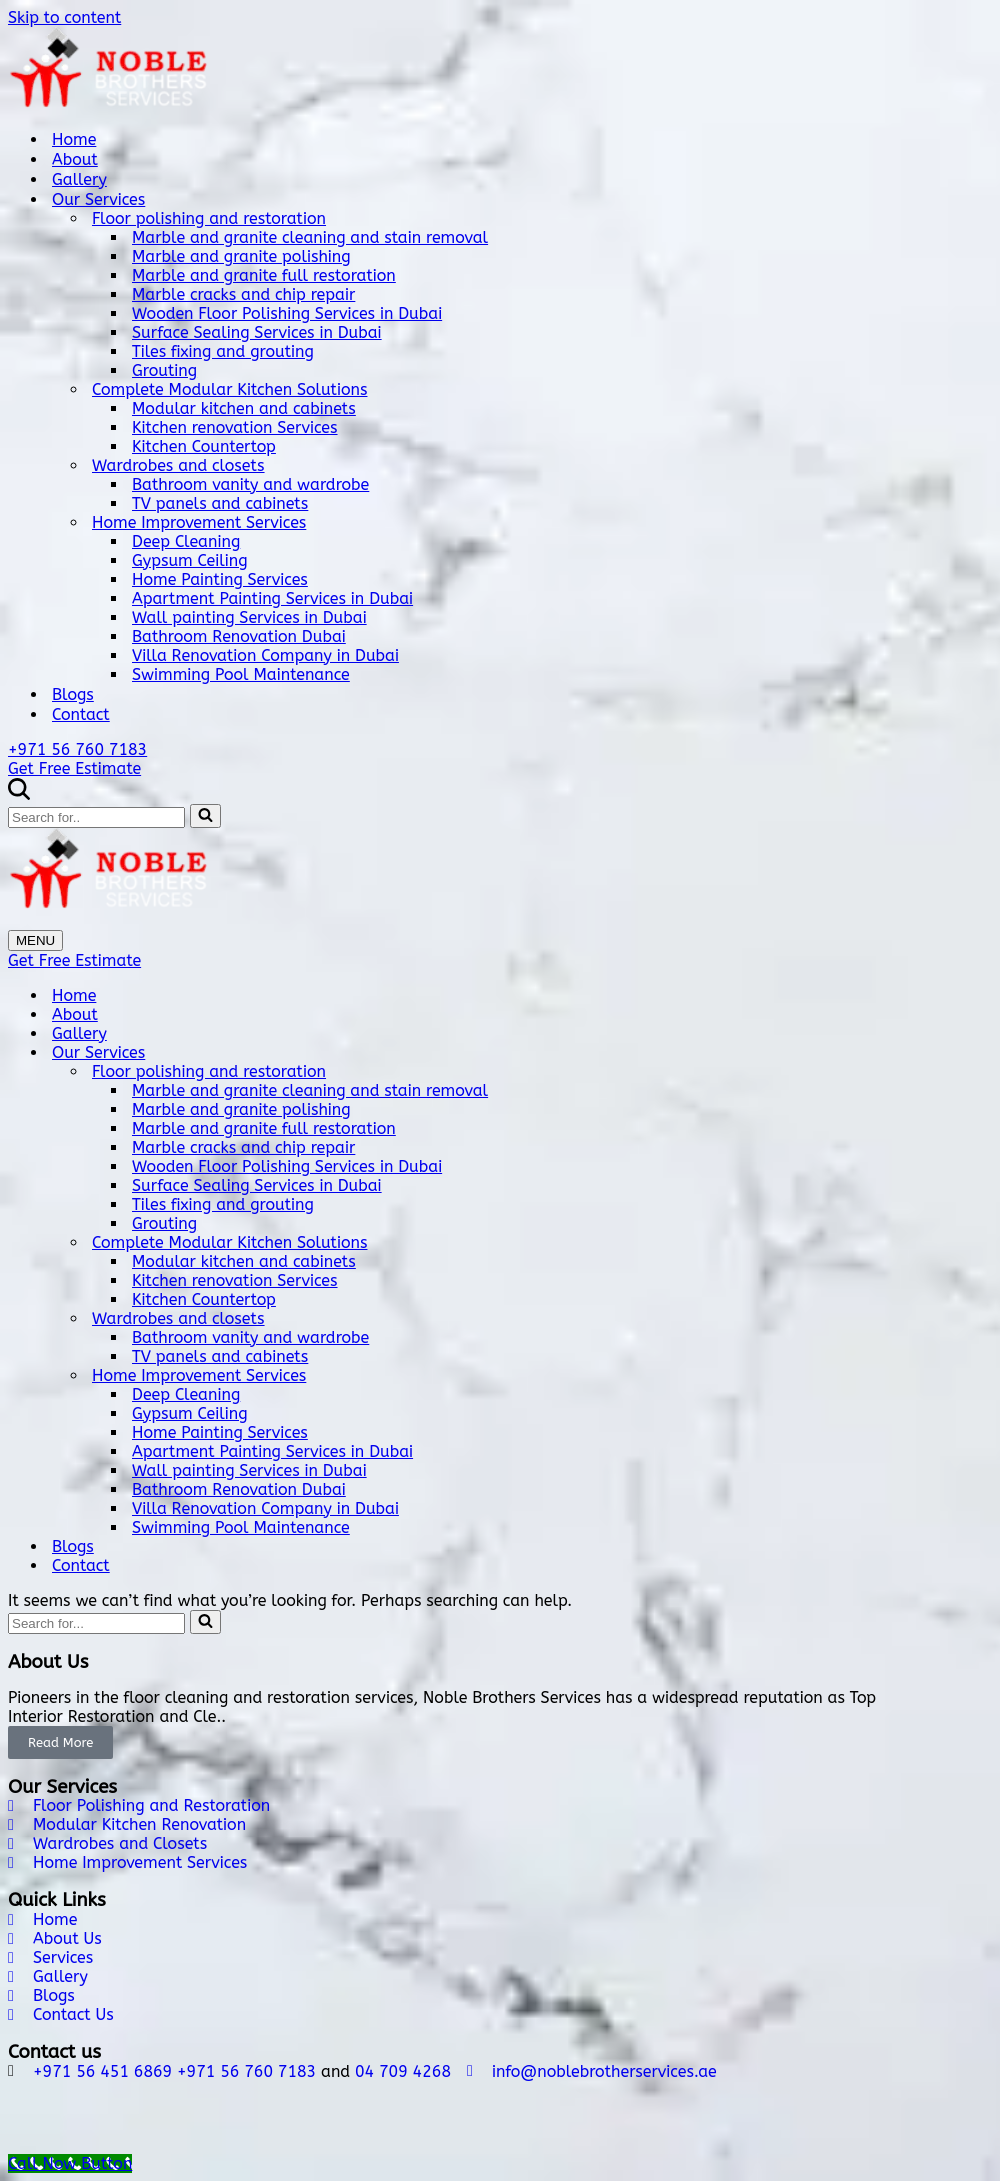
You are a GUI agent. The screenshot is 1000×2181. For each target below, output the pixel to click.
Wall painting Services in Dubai (249, 617)
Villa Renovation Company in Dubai (265, 655)
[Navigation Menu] (35, 940)
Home (74, 139)
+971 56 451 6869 (102, 2071)
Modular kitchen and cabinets (244, 408)
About (75, 159)
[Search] (19, 794)
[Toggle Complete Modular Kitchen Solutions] (982, 1242)
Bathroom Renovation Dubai (239, 636)
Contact (81, 714)
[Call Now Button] (70, 2163)
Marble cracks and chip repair (243, 294)
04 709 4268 (403, 2071)
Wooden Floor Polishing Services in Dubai (287, 313)
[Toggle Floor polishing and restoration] (982, 1071)
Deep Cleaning (186, 541)
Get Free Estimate (74, 768)
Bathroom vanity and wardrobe (250, 484)
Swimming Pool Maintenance (241, 674)
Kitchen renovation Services (235, 427)
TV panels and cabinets (220, 503)
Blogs (73, 694)
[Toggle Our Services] (982, 1052)
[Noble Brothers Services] (500, 70)
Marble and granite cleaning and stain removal (310, 237)
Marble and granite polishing (241, 256)
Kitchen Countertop (204, 446)
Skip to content (64, 17)
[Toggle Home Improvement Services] (982, 1375)
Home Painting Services (220, 579)
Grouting (164, 370)
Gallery (79, 179)
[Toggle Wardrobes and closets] (982, 1318)
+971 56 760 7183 (77, 749)
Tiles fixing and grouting (223, 351)
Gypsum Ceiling (190, 560)
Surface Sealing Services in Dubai (257, 332)
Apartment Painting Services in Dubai (272, 598)
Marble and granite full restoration (264, 275)
